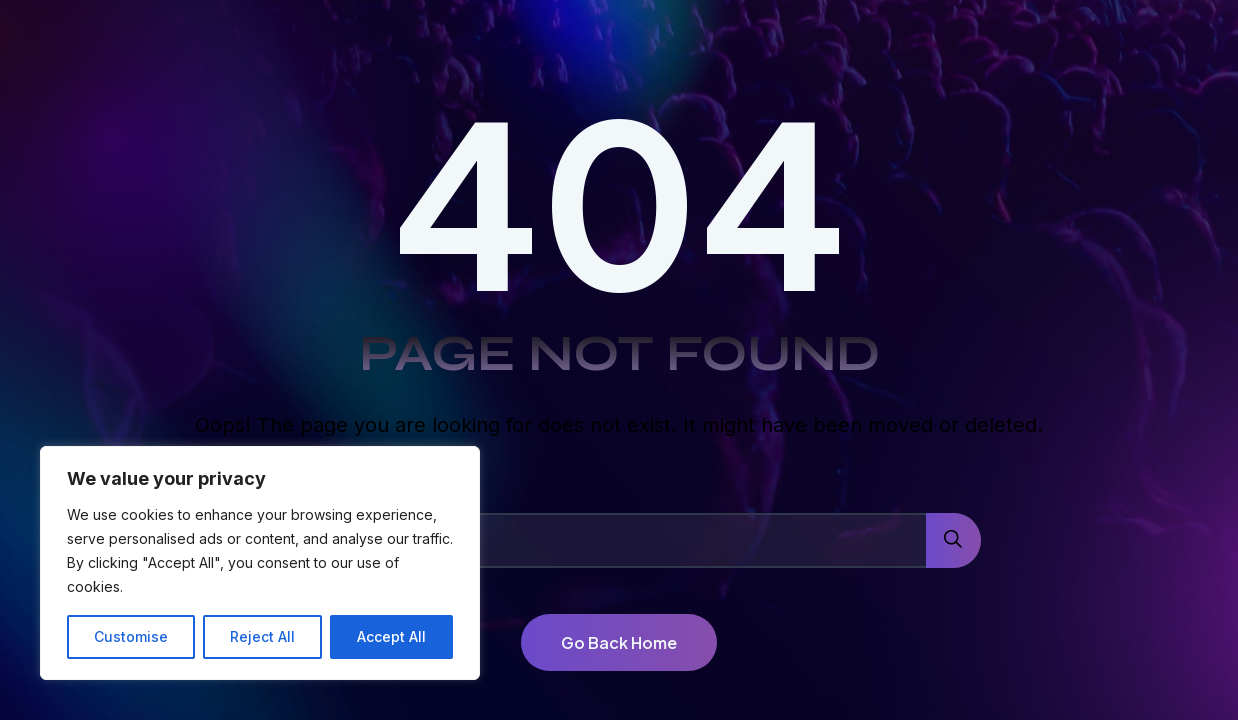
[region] (260, 563)
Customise (131, 636)
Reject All (262, 636)
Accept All (391, 636)
